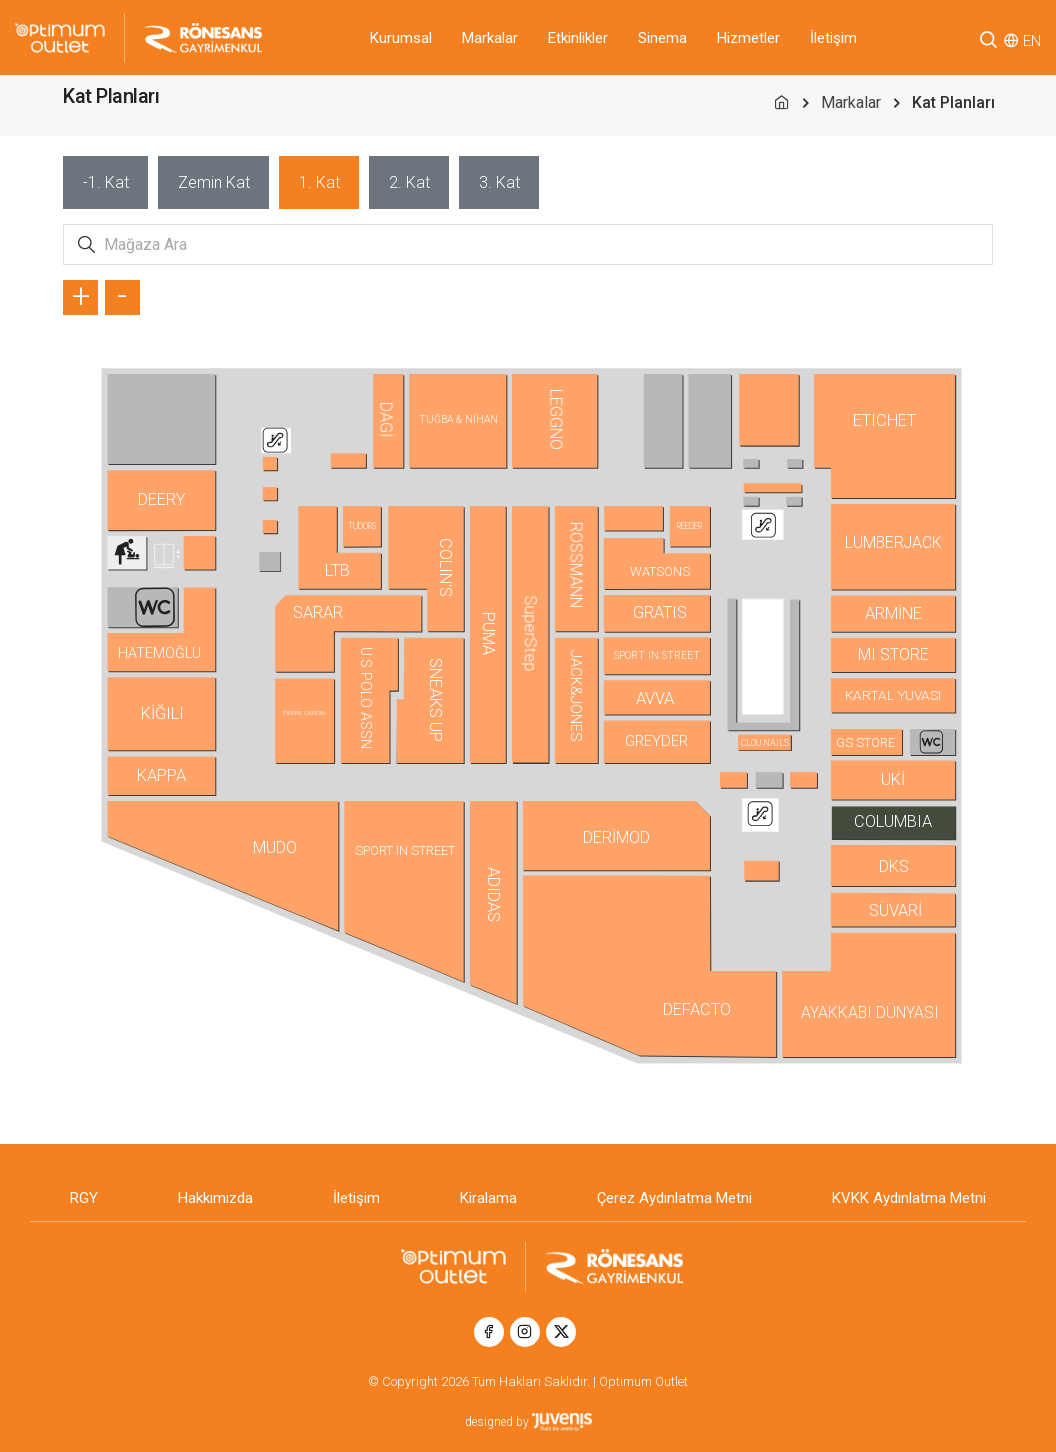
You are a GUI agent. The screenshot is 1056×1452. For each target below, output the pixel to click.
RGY (84, 1198)
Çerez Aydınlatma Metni (674, 1198)
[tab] (105, 182)
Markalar (490, 38)
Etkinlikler (578, 38)
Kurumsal (401, 38)
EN (1032, 41)
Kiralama (488, 1198)
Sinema (662, 38)
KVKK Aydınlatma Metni (909, 1198)
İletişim (833, 38)
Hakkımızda (215, 1198)
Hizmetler (748, 38)
